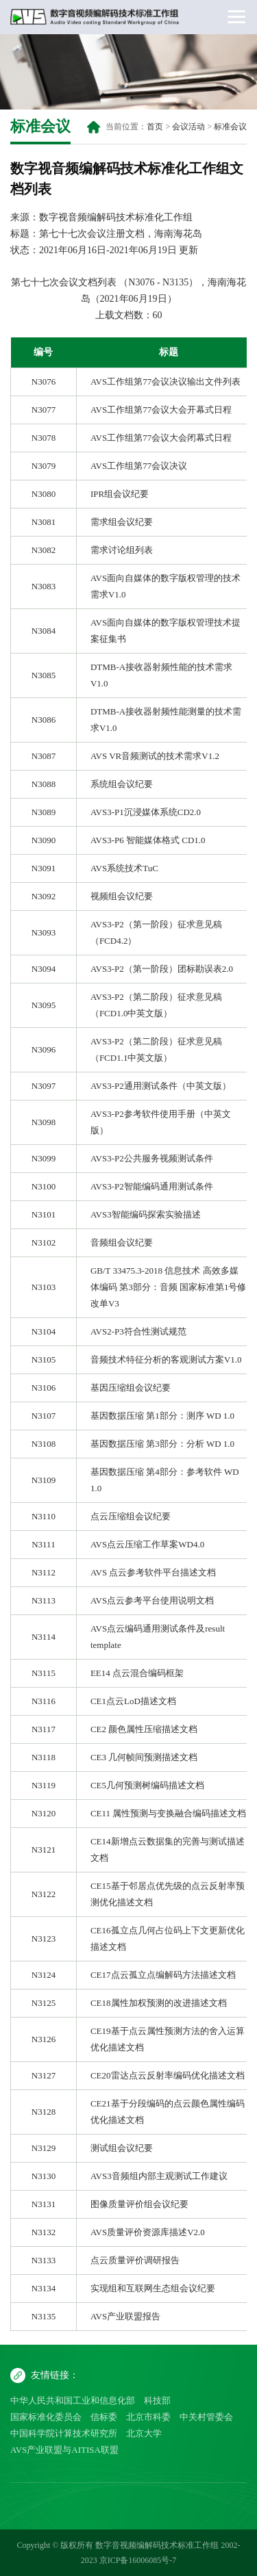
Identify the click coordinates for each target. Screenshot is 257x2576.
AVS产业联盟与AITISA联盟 (64, 2450)
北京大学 (144, 2433)
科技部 (157, 2400)
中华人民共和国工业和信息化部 (72, 2400)
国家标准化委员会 (46, 2417)
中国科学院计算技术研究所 (63, 2433)
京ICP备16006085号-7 (138, 2560)
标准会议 (230, 126)
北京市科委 (148, 2417)
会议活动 (188, 126)
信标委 (103, 2417)
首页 (155, 126)
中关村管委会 (206, 2417)
